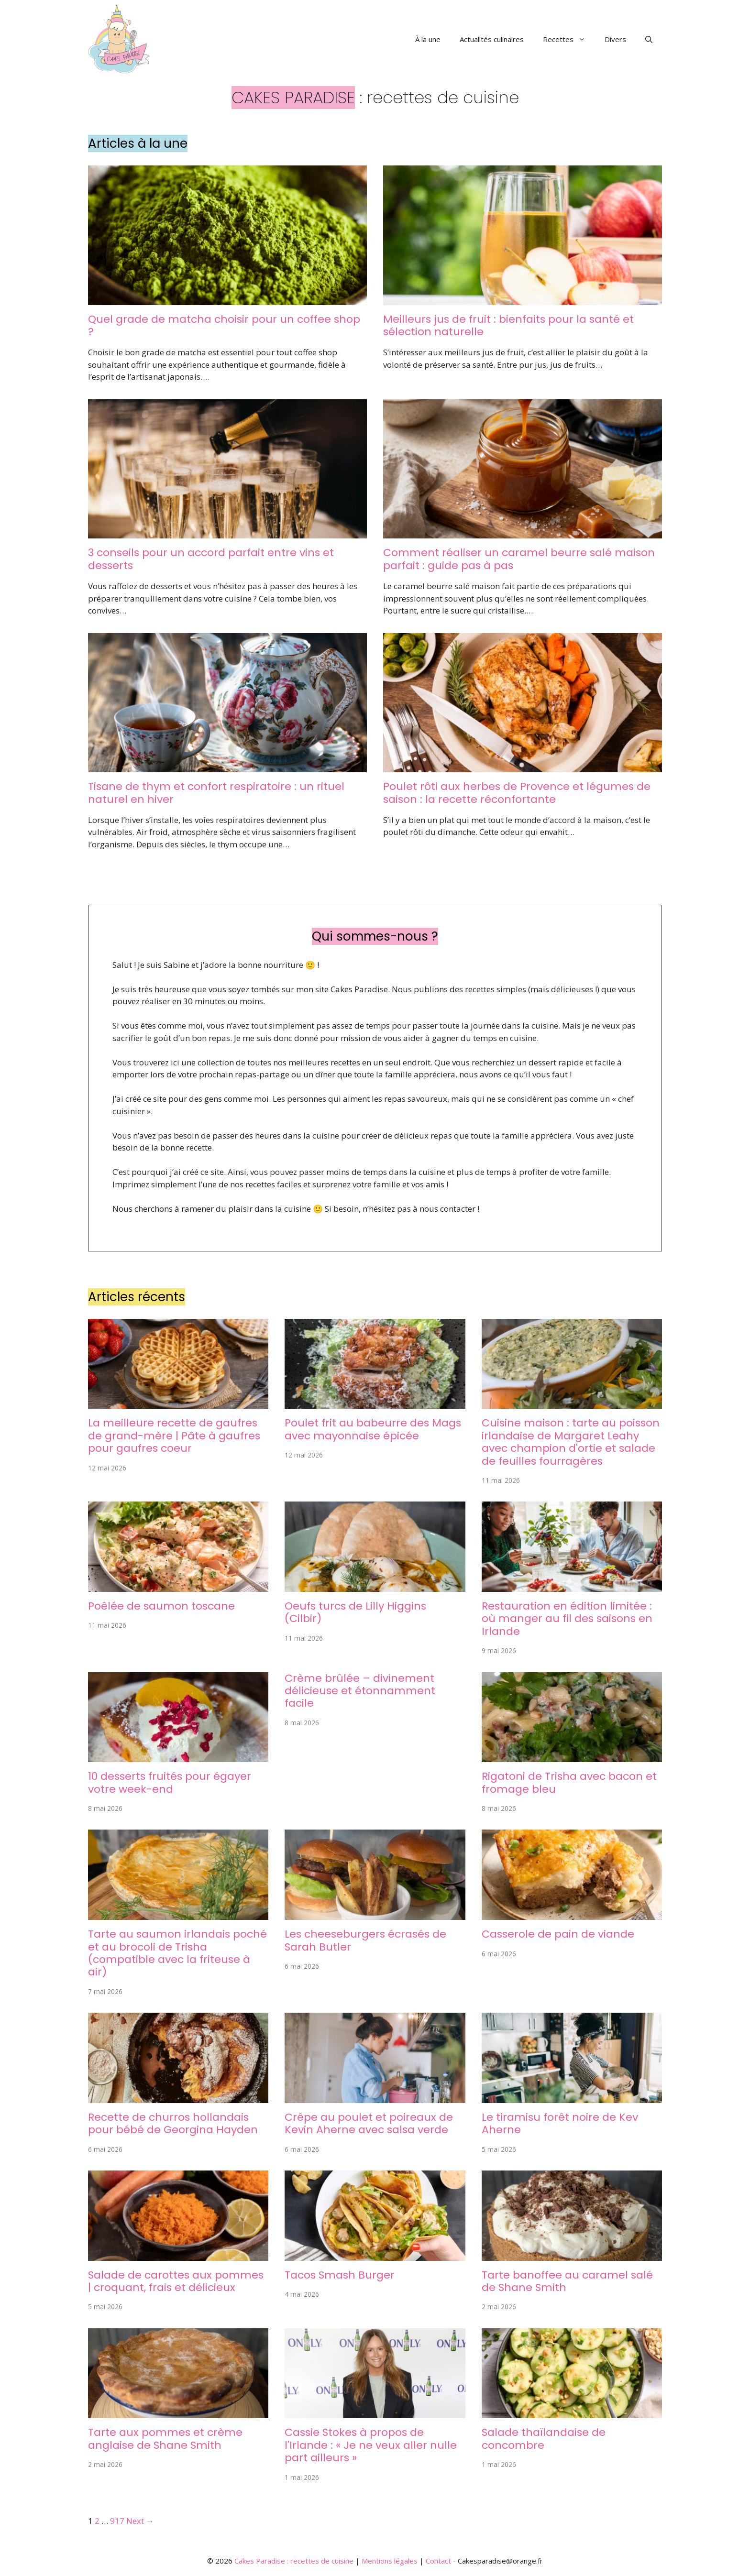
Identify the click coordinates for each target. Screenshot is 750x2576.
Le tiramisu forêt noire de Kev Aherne (560, 2123)
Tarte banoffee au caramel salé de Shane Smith (567, 2281)
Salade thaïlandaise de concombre (544, 2438)
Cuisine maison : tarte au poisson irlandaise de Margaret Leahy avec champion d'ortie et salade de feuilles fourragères (571, 1441)
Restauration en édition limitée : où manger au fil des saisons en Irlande (567, 1619)
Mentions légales (390, 2560)
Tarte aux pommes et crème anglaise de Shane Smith (165, 2438)
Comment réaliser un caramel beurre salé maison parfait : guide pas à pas (519, 558)
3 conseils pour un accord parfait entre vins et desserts (211, 558)
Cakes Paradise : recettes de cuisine (293, 2560)
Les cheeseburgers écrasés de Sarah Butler (365, 1940)
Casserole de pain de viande (558, 1934)
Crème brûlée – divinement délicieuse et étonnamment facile (360, 1691)
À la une (428, 39)
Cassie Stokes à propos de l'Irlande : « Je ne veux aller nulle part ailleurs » (371, 2445)
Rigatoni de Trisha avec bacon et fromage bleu (569, 1782)
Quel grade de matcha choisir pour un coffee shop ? (224, 325)
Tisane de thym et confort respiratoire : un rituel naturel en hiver (216, 792)
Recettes (569, 39)
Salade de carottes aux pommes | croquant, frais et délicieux (176, 2281)
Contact (438, 2560)
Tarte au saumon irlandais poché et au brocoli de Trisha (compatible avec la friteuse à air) (177, 1953)
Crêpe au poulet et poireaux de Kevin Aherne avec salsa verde (369, 2123)
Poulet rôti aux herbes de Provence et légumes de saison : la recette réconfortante (517, 792)
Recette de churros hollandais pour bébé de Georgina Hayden (173, 2123)
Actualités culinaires (492, 39)
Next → (140, 2520)
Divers (615, 39)
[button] (649, 39)
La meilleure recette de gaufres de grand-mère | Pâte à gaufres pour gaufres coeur (174, 1435)
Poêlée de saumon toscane (161, 1606)
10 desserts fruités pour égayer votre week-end (169, 1782)
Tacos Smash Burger (340, 2275)
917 (117, 2520)
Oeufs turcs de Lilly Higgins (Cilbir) (355, 1612)
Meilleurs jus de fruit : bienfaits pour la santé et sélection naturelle (508, 325)
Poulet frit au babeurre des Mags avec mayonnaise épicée (373, 1429)
